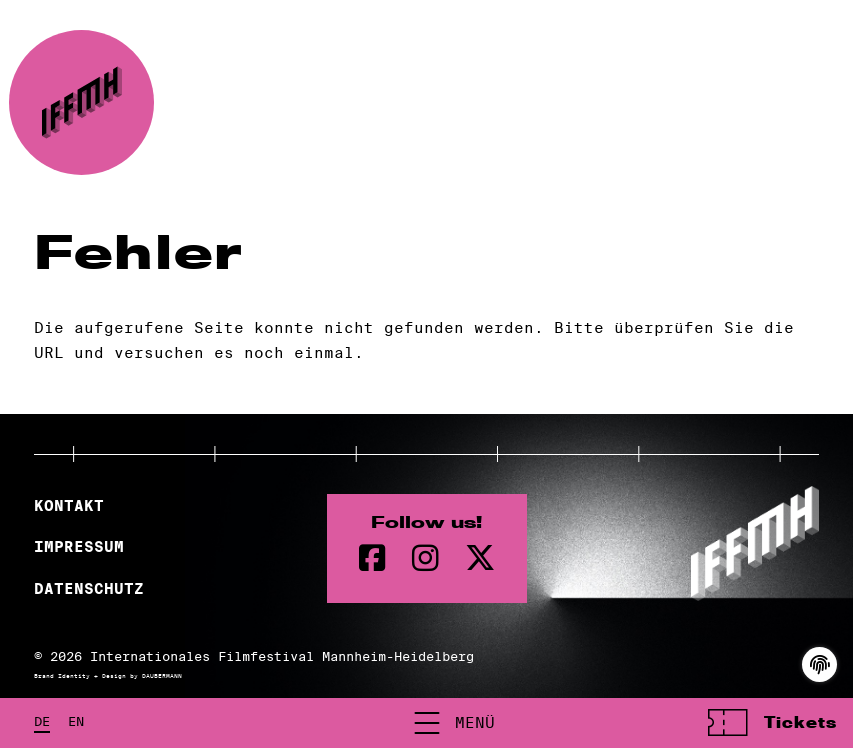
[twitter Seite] (480, 558)
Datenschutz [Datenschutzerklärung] (89, 589)
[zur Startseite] (81, 102)
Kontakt (69, 506)
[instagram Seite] (425, 558)
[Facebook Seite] (372, 558)
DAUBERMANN (162, 676)
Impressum (79, 547)
